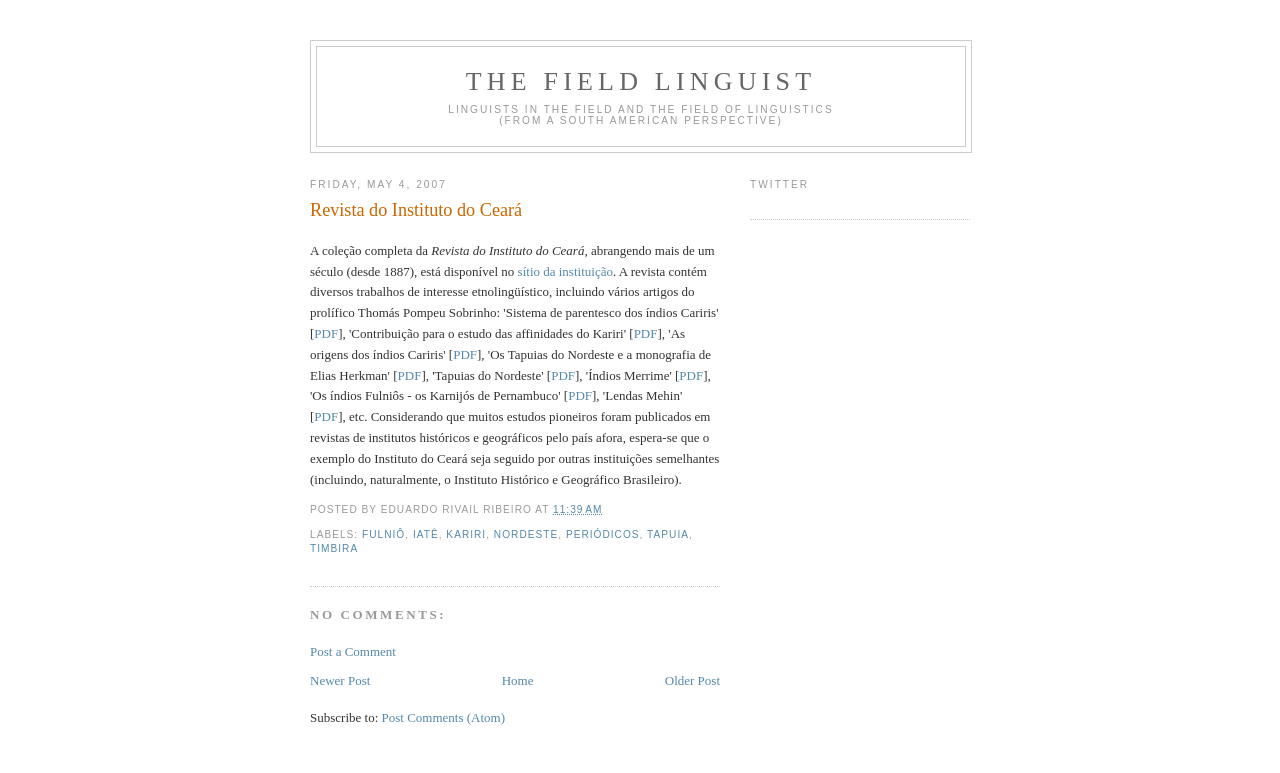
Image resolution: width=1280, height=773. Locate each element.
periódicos (603, 534)
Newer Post (340, 680)
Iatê (426, 534)
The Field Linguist (641, 81)
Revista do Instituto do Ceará (416, 210)
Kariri (466, 534)
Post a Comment (353, 651)
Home (518, 680)
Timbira (334, 548)
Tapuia (668, 534)
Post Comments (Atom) (444, 717)
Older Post (692, 680)
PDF (326, 333)
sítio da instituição (565, 271)
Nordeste (526, 534)
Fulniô (383, 534)
